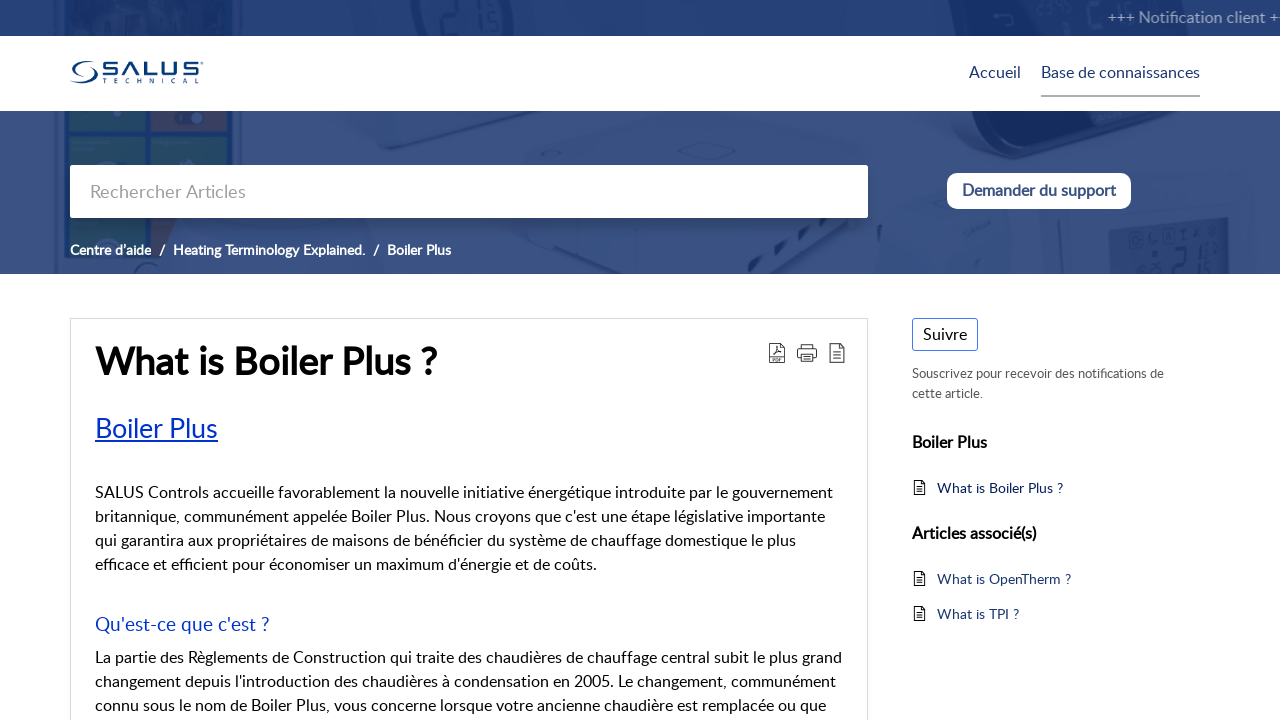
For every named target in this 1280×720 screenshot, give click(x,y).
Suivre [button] (945, 334)
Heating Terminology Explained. (269, 249)
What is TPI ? (978, 613)
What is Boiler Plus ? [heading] (266, 361)
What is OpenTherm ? (1004, 578)
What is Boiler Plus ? (1000, 487)
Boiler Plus (419, 249)
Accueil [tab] (995, 72)
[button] (777, 352)
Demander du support (1039, 190)
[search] (469, 191)
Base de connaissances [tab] (1120, 72)
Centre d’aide (110, 249)
